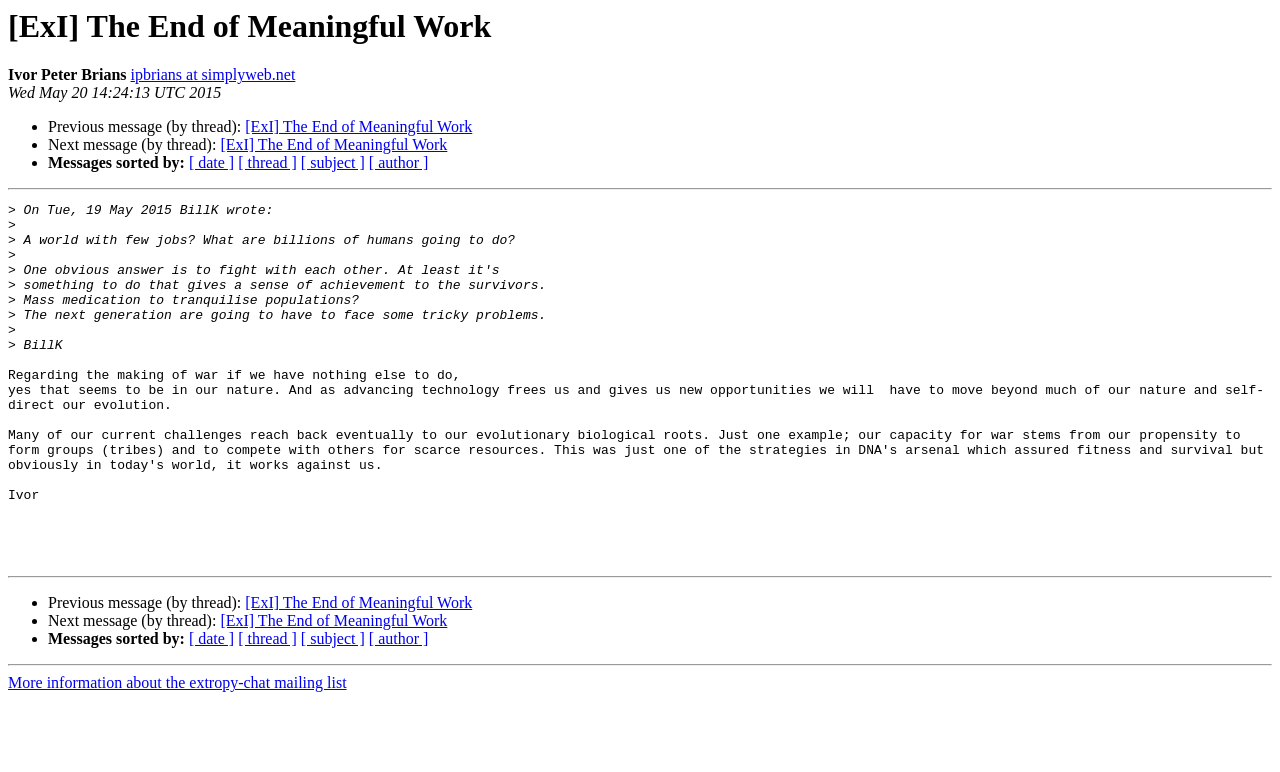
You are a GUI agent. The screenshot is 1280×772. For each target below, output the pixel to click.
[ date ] (211, 162)
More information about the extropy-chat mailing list (177, 754)
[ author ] (399, 162)
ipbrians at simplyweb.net (213, 74)
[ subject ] (333, 162)
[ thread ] (267, 162)
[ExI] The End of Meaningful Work (358, 126)
